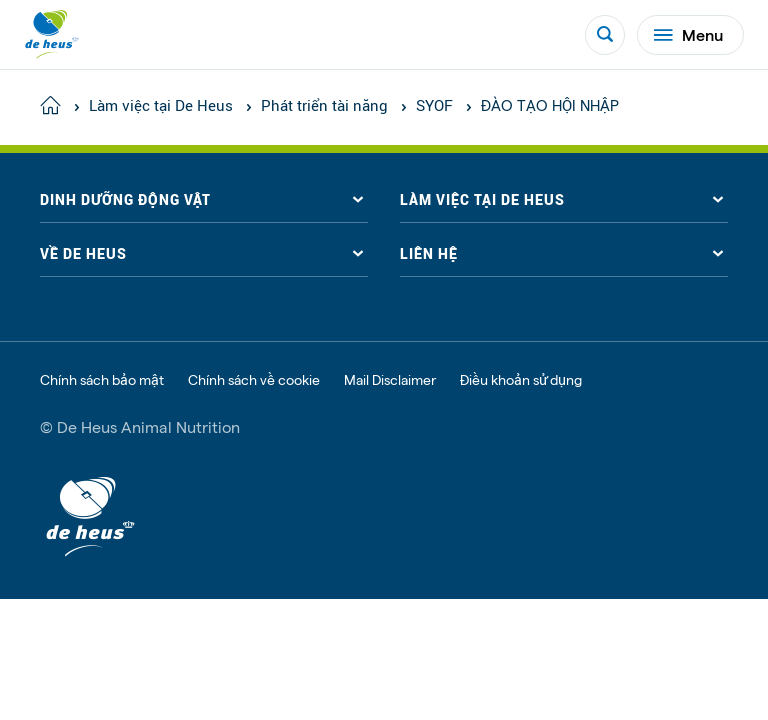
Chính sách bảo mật (102, 380)
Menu (688, 34)
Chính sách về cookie (254, 380)
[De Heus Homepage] (52, 34)
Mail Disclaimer (390, 380)
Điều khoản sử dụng (521, 380)
